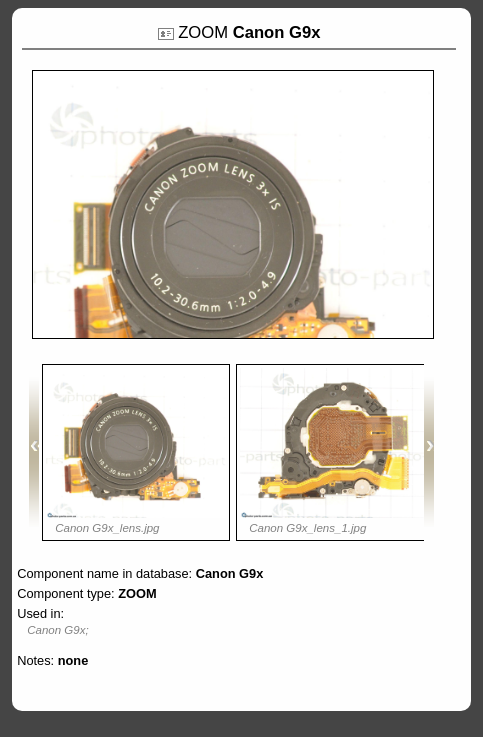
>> (429, 452)
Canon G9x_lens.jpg (107, 528)
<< (34, 452)
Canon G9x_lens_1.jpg (307, 528)
